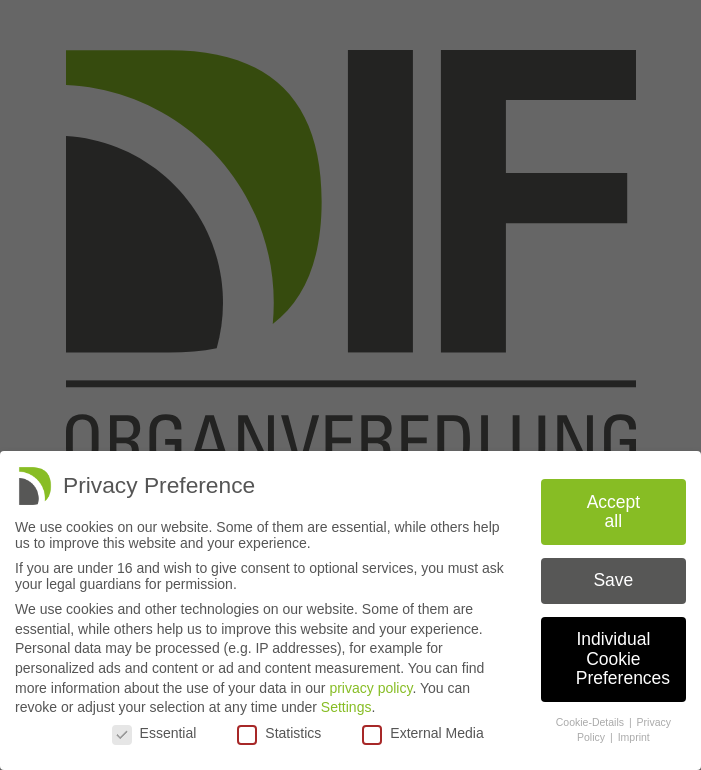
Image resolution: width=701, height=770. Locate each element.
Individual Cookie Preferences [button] (623, 658)
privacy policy (370, 688)
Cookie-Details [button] (591, 722)
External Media (422, 733)
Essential (154, 733)
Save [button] (613, 580)
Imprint (634, 737)
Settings (346, 707)
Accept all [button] (614, 512)
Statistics (279, 733)
